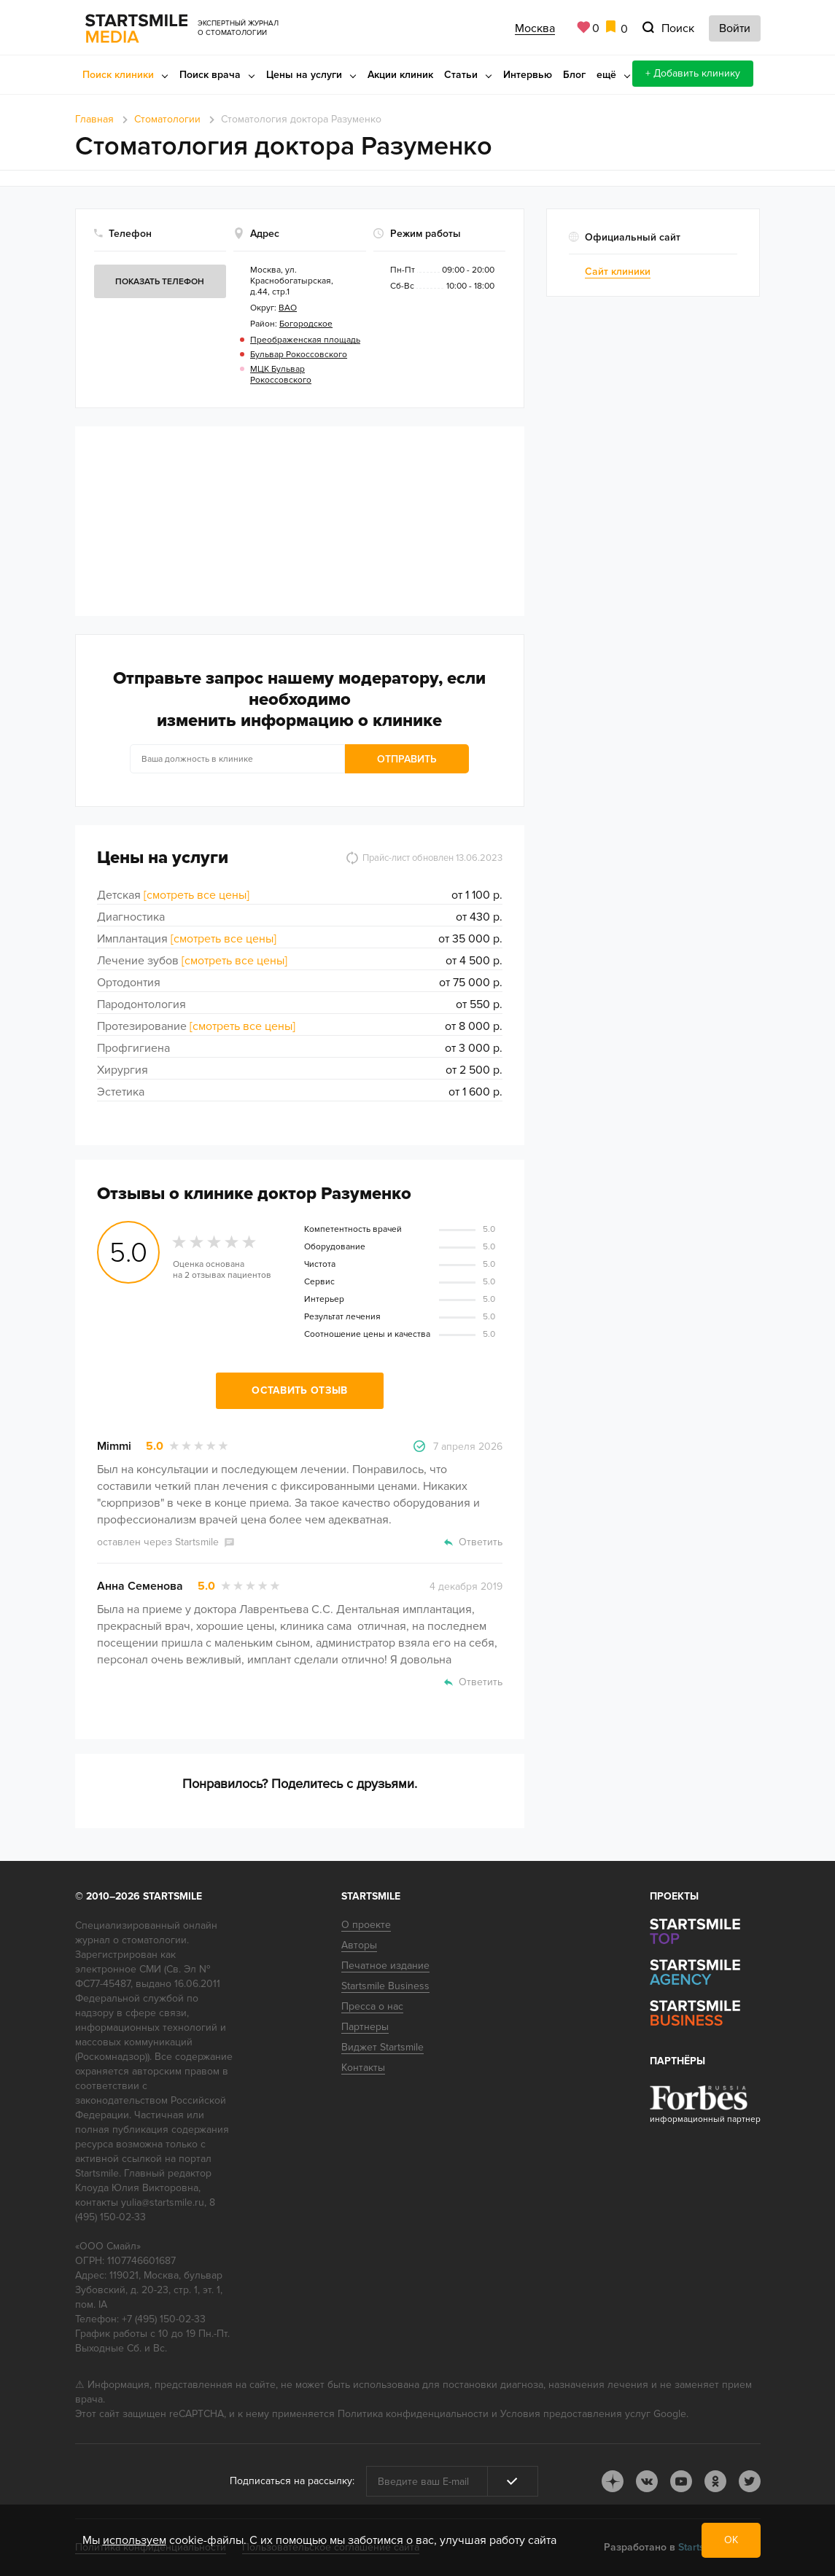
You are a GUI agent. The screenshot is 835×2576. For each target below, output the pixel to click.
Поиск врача (210, 75)
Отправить (407, 759)
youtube (681, 2481)
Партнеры (365, 2027)
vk (647, 2481)
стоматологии (154, 1940)
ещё (606, 75)
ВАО (288, 308)
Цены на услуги (304, 75)
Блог (574, 75)
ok (715, 2481)
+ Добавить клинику (692, 73)
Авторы (359, 1945)
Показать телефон (159, 281)
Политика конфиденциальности (413, 2414)
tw (750, 2481)
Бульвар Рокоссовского (298, 354)
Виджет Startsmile (382, 2047)
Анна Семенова (140, 1586)
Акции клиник (400, 75)
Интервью (527, 75)
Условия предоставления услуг (575, 2414)
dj (613, 2481)
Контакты (363, 2067)
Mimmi (114, 1446)
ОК (731, 2540)
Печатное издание (385, 1965)
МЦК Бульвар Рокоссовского (280, 375)
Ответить (480, 1542)
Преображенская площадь (305, 340)
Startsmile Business (385, 1986)
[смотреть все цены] (196, 895)
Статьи (461, 75)
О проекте (366, 1925)
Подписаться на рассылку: (292, 2481)
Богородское (306, 324)
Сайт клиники (617, 271)
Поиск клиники (118, 75)
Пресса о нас (372, 2006)
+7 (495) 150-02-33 (164, 2319)
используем (134, 2540)
